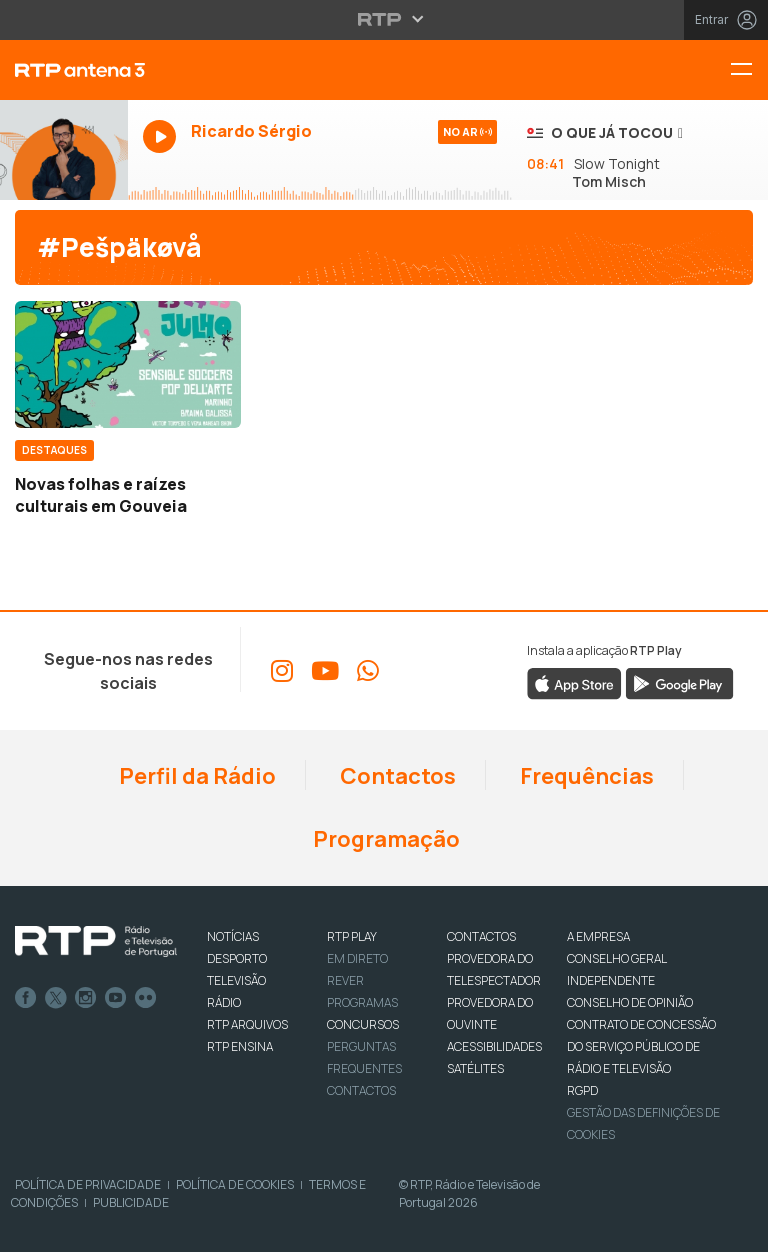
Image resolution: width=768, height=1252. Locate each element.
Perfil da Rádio (195, 776)
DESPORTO (237, 958)
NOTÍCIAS (233, 936)
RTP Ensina (240, 1046)
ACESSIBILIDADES (494, 1046)
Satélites (475, 1068)
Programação (384, 839)
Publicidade (131, 1202)
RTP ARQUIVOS (247, 1024)
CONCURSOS (363, 1024)
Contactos (396, 776)
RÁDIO (224, 1002)
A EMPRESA (598, 936)
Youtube (116, 998)
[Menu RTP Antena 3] (749, 70)
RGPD (582, 1090)
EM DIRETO (357, 958)
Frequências (585, 776)
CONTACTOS (481, 936)
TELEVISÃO (236, 980)
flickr (146, 998)
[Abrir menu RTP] (384, 19)
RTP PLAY (352, 936)
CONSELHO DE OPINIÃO (630, 1002)
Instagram (86, 998)
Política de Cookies (235, 1184)
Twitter (56, 998)
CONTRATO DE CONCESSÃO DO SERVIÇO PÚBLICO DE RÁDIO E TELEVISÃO (641, 1046)
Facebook (26, 998)
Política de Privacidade (88, 1184)
